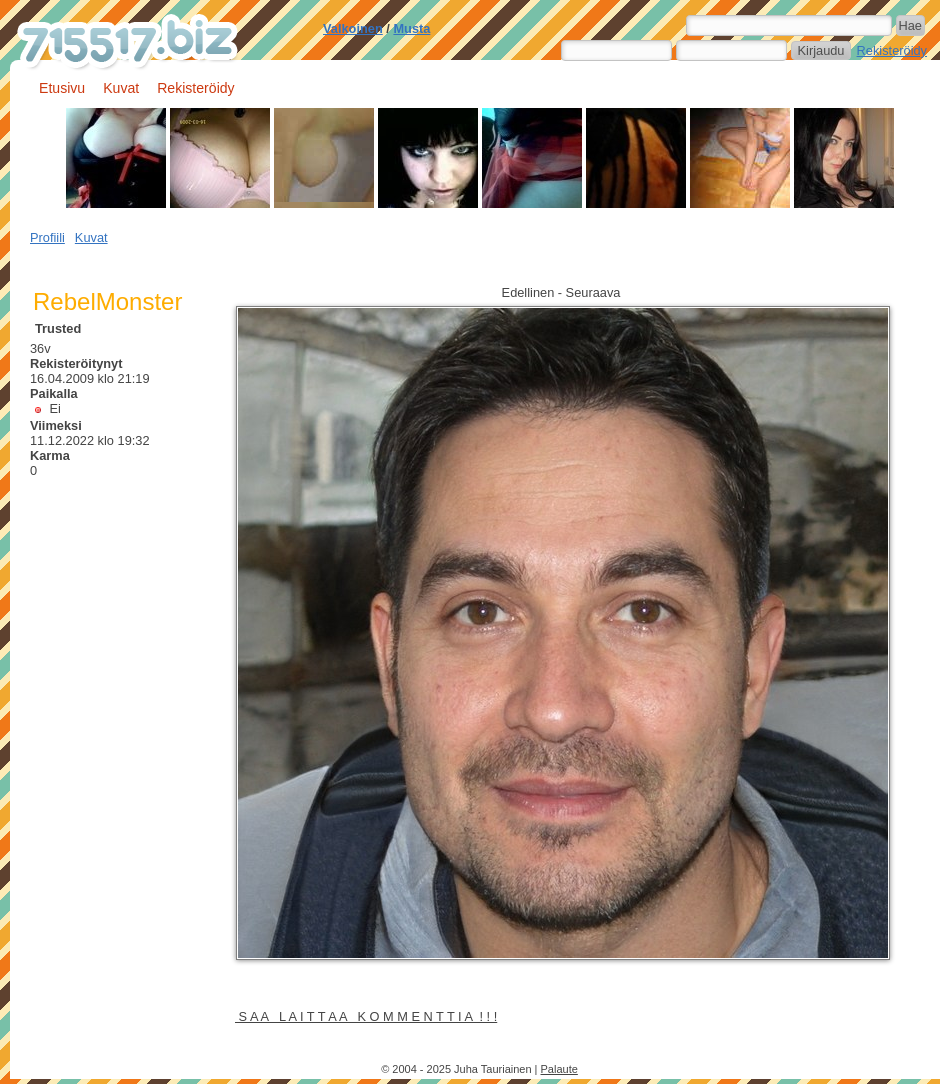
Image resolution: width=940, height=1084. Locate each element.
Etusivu (62, 88)
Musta (411, 28)
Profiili (47, 237)
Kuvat (121, 88)
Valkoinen (353, 28)
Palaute (559, 1069)
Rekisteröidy (892, 50)
